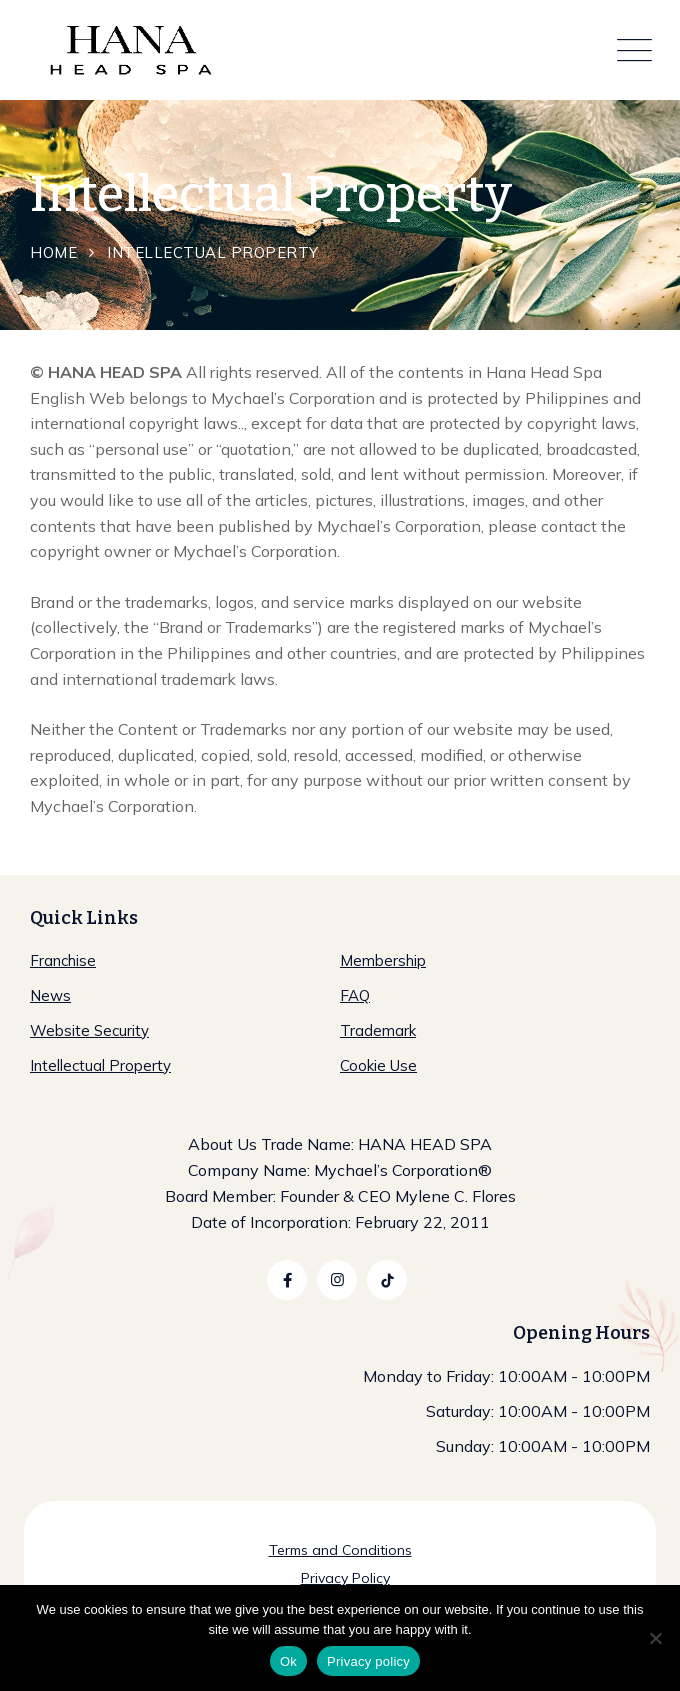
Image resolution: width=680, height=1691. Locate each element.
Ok (288, 1661)
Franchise (63, 960)
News (50, 995)
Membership (383, 960)
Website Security (89, 1030)
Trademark (378, 1030)
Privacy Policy (345, 1578)
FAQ (355, 995)
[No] (655, 1638)
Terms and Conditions (340, 1550)
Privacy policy (368, 1661)
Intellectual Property (100, 1065)
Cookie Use (378, 1065)
